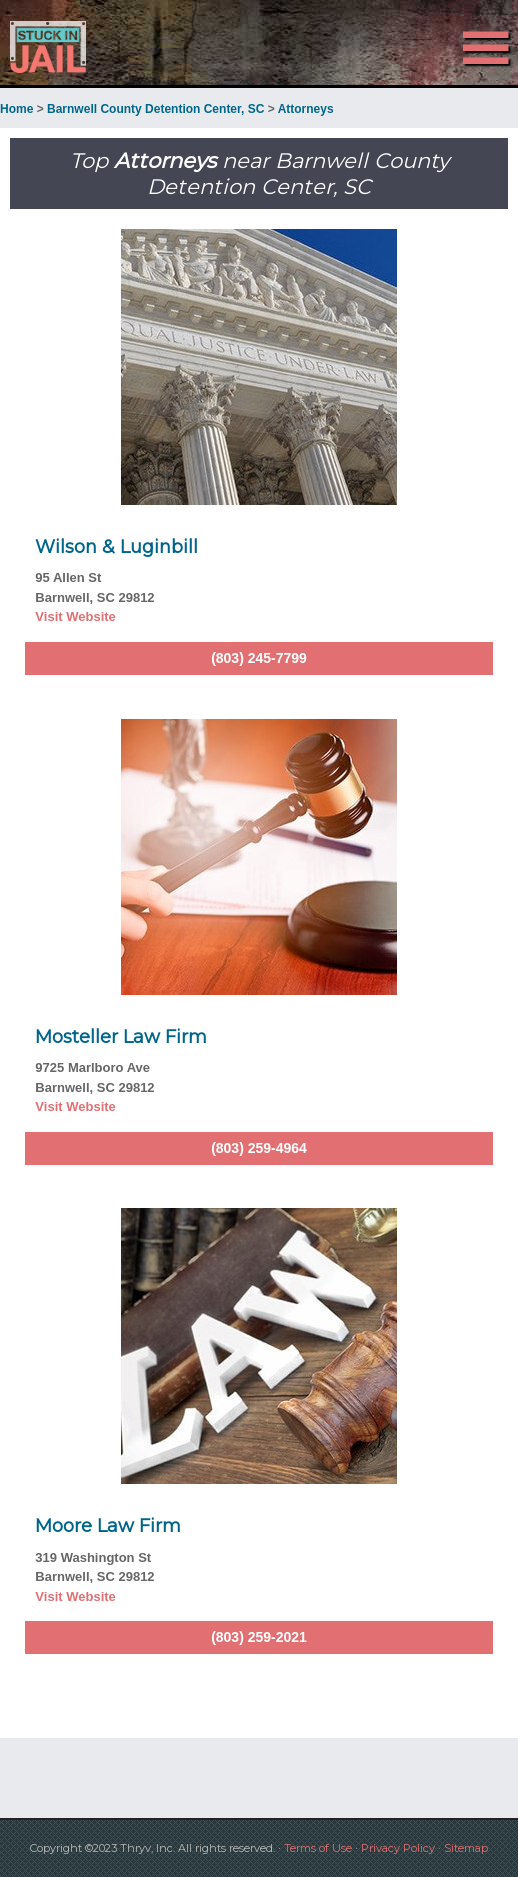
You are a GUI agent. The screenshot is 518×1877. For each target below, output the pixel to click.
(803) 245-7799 (259, 658)
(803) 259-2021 (259, 1637)
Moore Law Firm (108, 1526)
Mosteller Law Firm (121, 1037)
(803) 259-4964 (259, 1148)
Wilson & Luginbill (116, 547)
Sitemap (466, 1848)
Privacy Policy (398, 1848)
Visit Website (75, 616)
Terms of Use (318, 1848)
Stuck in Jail (77, 47)
